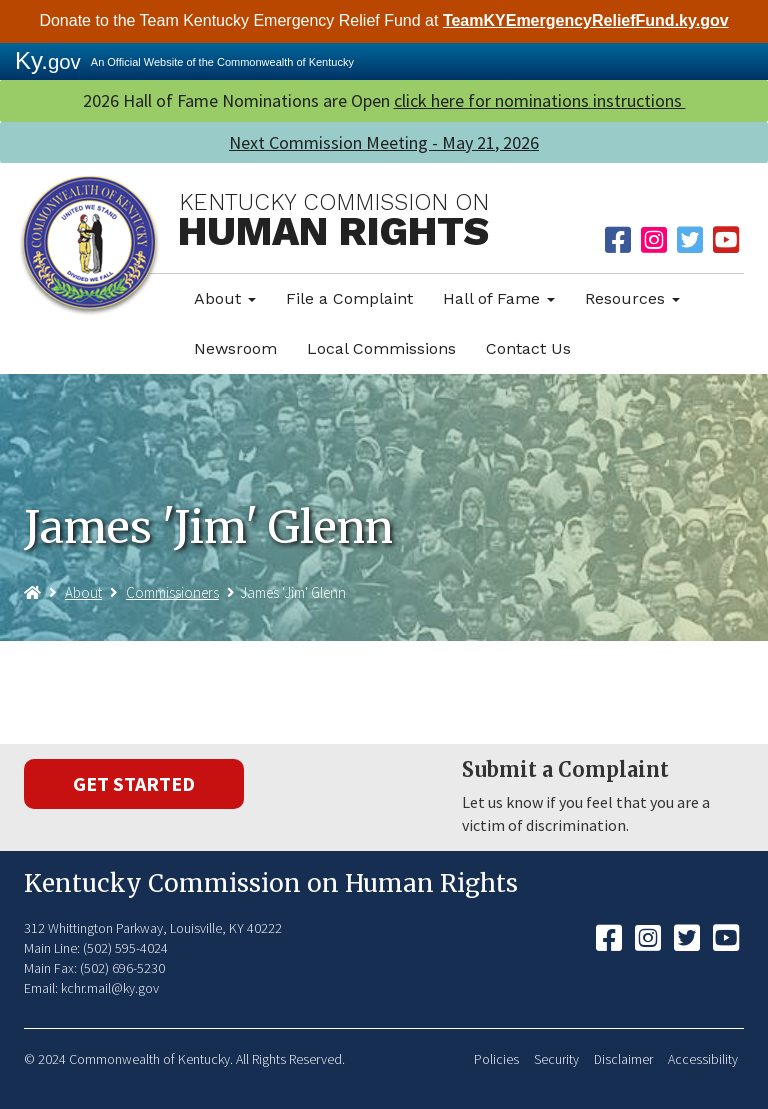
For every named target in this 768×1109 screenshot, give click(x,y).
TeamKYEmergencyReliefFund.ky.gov (586, 20)
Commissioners (172, 592)
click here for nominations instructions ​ (540, 100)
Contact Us (528, 348)
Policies (496, 1059)
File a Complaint (349, 298)
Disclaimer (623, 1059)
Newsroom (235, 348)
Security (556, 1059)
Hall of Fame (499, 298)
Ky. (48, 60)
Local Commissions (381, 348)
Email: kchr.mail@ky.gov (91, 988)
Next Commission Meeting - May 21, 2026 (384, 142)
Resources (632, 298)
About (225, 298)
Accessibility (703, 1059)
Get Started (134, 783)
